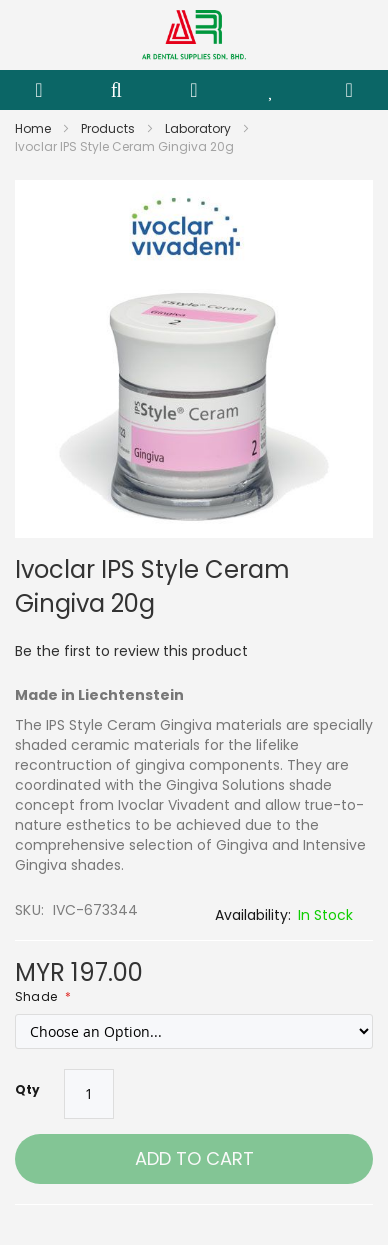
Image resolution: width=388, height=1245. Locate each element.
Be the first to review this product (131, 651)
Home (34, 128)
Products (109, 128)
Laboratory (199, 128)
